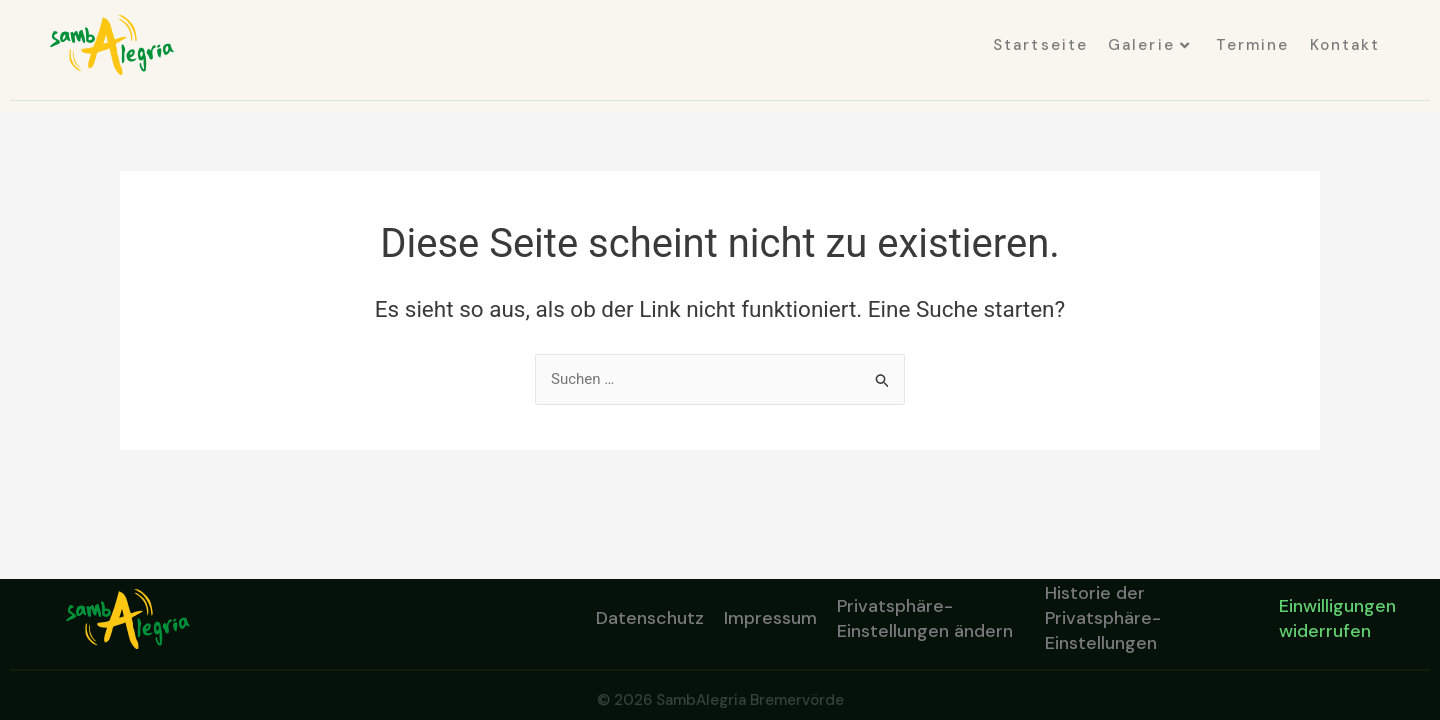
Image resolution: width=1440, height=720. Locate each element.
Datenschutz (650, 618)
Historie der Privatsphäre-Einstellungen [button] (1103, 619)
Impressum (770, 618)
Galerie (1149, 45)
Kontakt (1345, 45)
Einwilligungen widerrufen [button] (1337, 618)
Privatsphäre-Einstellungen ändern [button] (925, 618)
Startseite (1040, 45)
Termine (1253, 45)
